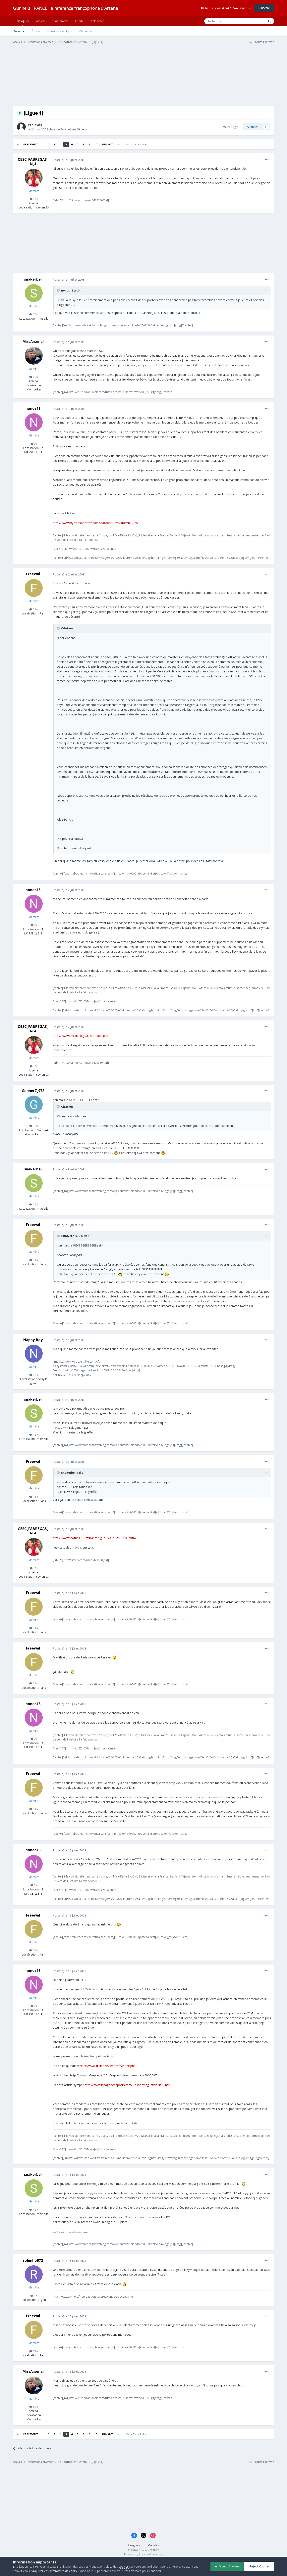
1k (33, 2295)
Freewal (33, 573)
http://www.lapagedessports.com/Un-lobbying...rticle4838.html (128, 2085)
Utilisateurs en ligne (59, 31)
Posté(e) (69, 160)
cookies (124, 2566)
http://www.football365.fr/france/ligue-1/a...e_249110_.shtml (94, 1538)
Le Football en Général (71, 129)
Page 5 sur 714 (136, 144)
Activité (41, 21)
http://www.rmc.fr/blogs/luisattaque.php (80, 1036)
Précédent (30, 144)
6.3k (33, 377)
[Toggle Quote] (58, 290)
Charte (79, 21)
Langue (134, 2545)
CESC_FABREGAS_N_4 (33, 161)
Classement (86, 31)
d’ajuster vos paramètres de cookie (55, 2571)
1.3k (33, 314)
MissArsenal (33, 341)
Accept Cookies (227, 2566)
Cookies (153, 2545)
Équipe (35, 31)
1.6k (33, 609)
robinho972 (33, 2260)
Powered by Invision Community (143, 2554)
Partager (230, 127)
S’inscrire (264, 8)
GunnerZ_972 (33, 1090)
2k (33, 444)
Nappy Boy (33, 1339)
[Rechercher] (226, 21)
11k (34, 199)
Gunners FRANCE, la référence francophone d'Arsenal (66, 8)
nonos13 (33, 408)
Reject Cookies (259, 2566)
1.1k (33, 1375)
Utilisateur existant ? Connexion (226, 8)
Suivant (107, 144)
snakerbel (33, 279)
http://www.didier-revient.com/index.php (108, 2066)
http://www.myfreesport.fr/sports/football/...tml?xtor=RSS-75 (95, 523)
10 (95, 144)
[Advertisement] (85, 78)
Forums (19, 31)
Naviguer (23, 22)
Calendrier (97, 21)
